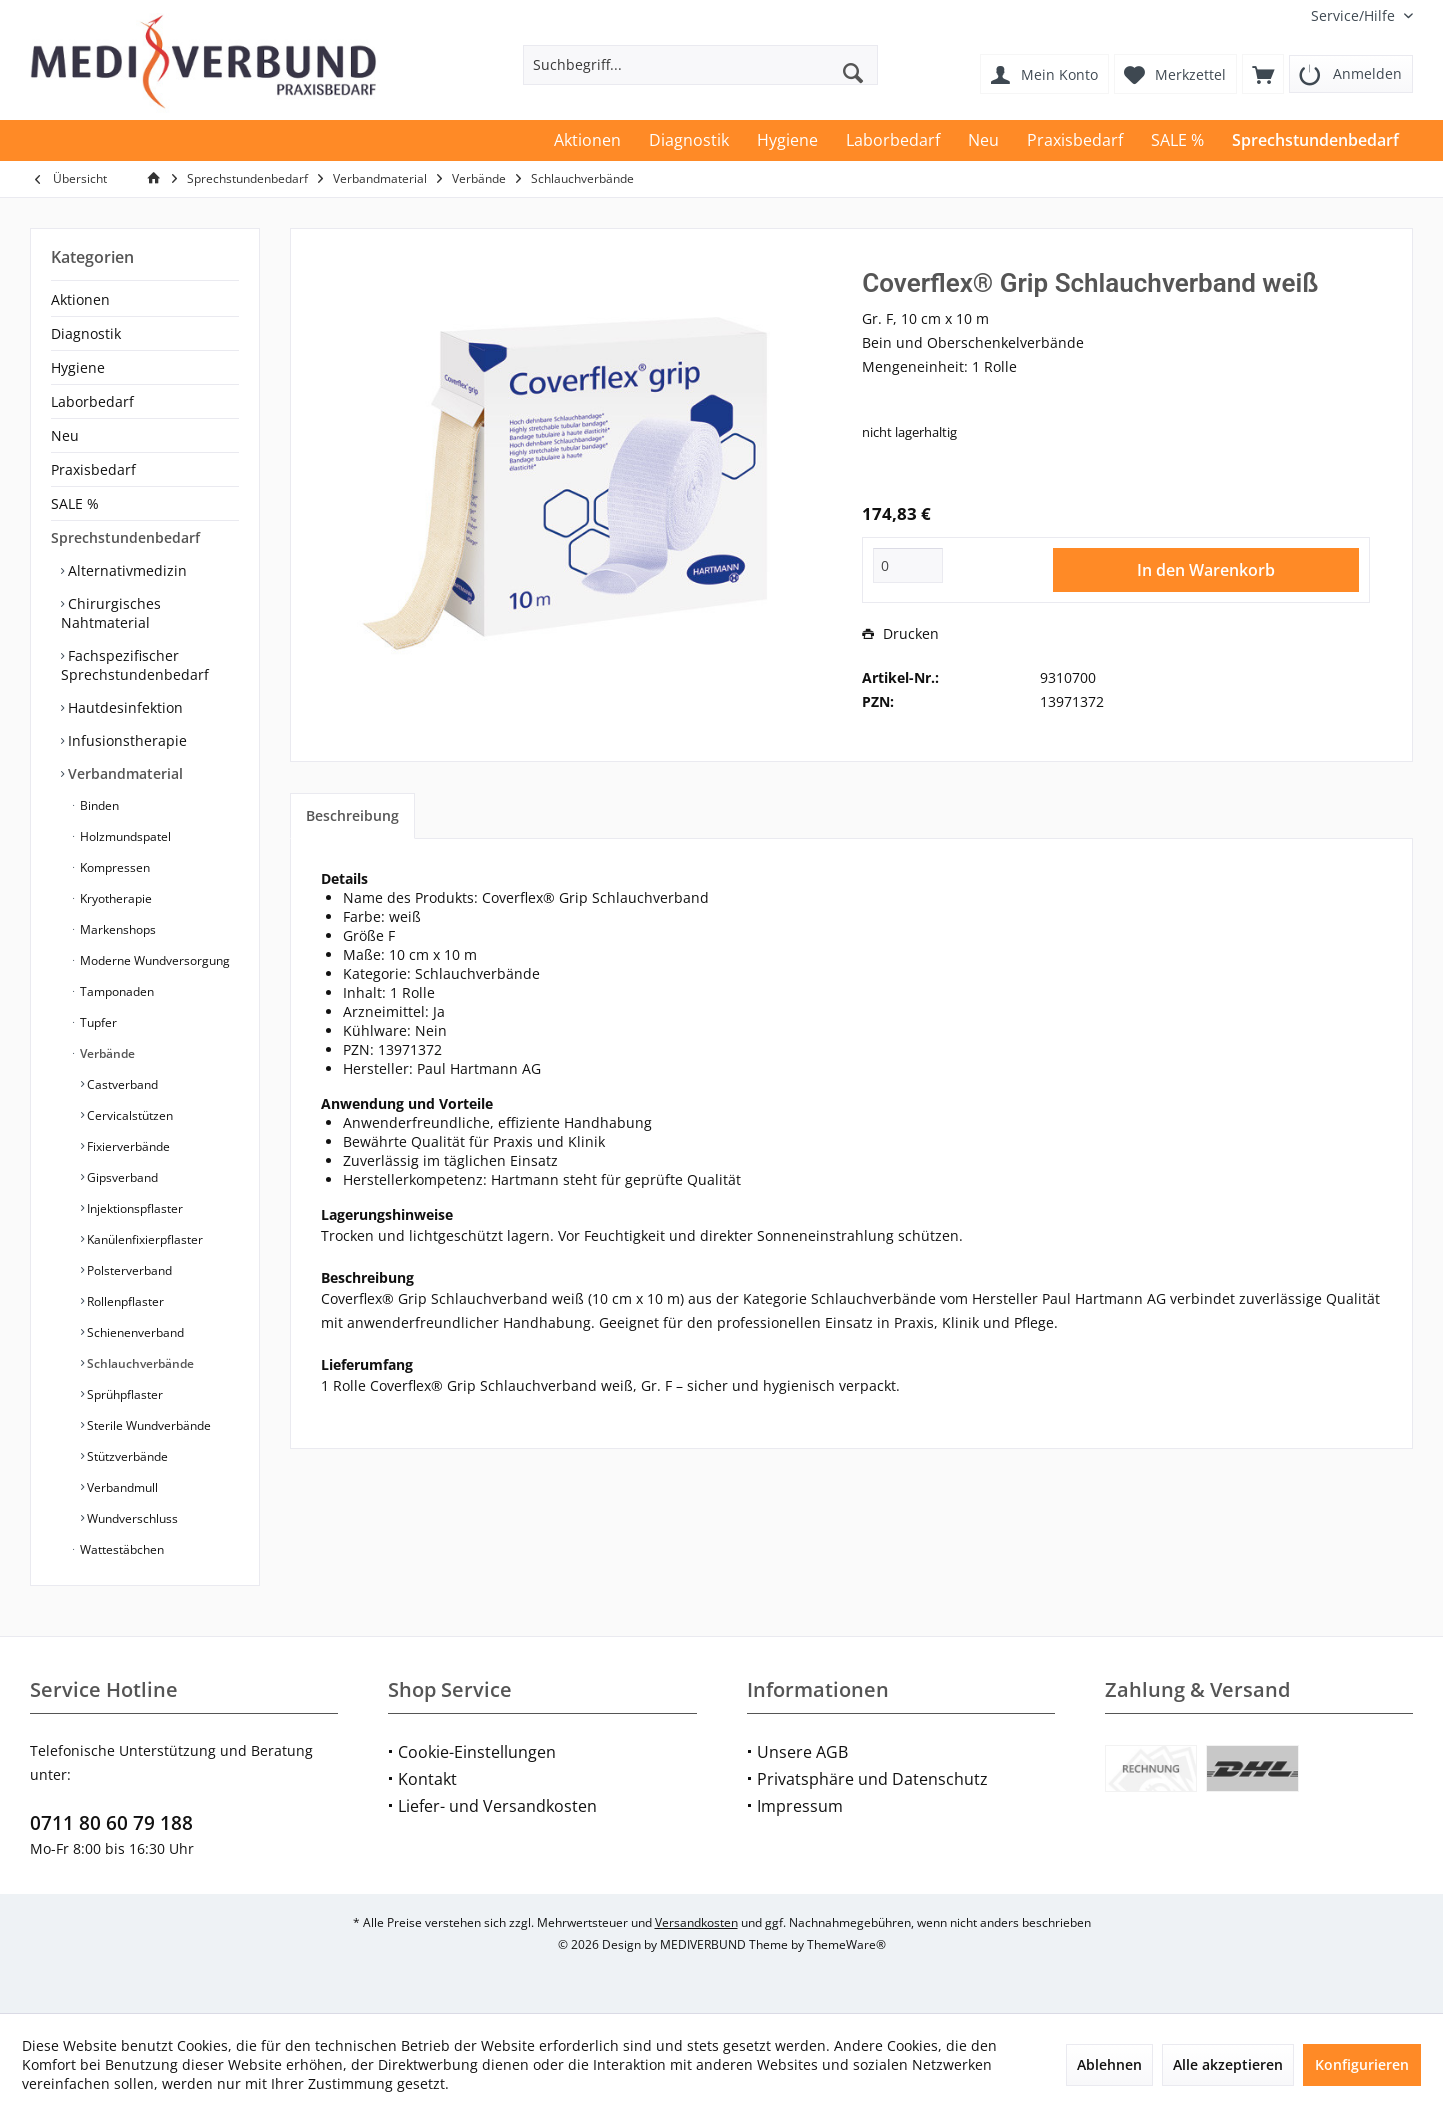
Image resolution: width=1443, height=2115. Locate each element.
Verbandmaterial (123, 773)
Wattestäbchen (120, 1549)
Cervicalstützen (128, 1115)
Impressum (800, 1806)
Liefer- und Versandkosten (497, 1806)
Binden (98, 805)
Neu (65, 435)
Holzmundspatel (124, 836)
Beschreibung (352, 815)
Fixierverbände (127, 1146)
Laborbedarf (92, 401)
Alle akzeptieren (1228, 2064)
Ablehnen (1109, 2064)
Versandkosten (696, 1922)
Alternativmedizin (125, 570)
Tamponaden (115, 991)
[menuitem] (1354, 15)
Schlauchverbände (139, 1363)
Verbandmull (121, 1487)
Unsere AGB (802, 1752)
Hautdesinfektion (123, 707)
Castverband (121, 1084)
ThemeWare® (846, 1944)
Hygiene (78, 367)
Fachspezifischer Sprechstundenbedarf (135, 665)
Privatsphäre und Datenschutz (872, 1779)
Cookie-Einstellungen (477, 1752)
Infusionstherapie (125, 740)
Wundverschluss (131, 1518)
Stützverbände (126, 1456)
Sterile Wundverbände (147, 1425)
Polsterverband (128, 1270)
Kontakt (427, 1779)
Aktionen (80, 299)
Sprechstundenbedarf (125, 537)
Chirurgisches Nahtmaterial (111, 613)
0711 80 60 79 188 (111, 1823)
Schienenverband (134, 1332)
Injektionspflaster (133, 1208)
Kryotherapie (114, 898)
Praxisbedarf (93, 469)
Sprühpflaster (123, 1394)
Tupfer (97, 1022)
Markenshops (116, 929)
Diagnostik (86, 333)
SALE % (75, 503)
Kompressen (113, 867)
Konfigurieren (1362, 2064)
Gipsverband (121, 1177)
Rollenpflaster (124, 1301)
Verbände (106, 1053)
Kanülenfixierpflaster (143, 1239)
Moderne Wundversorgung (153, 960)
